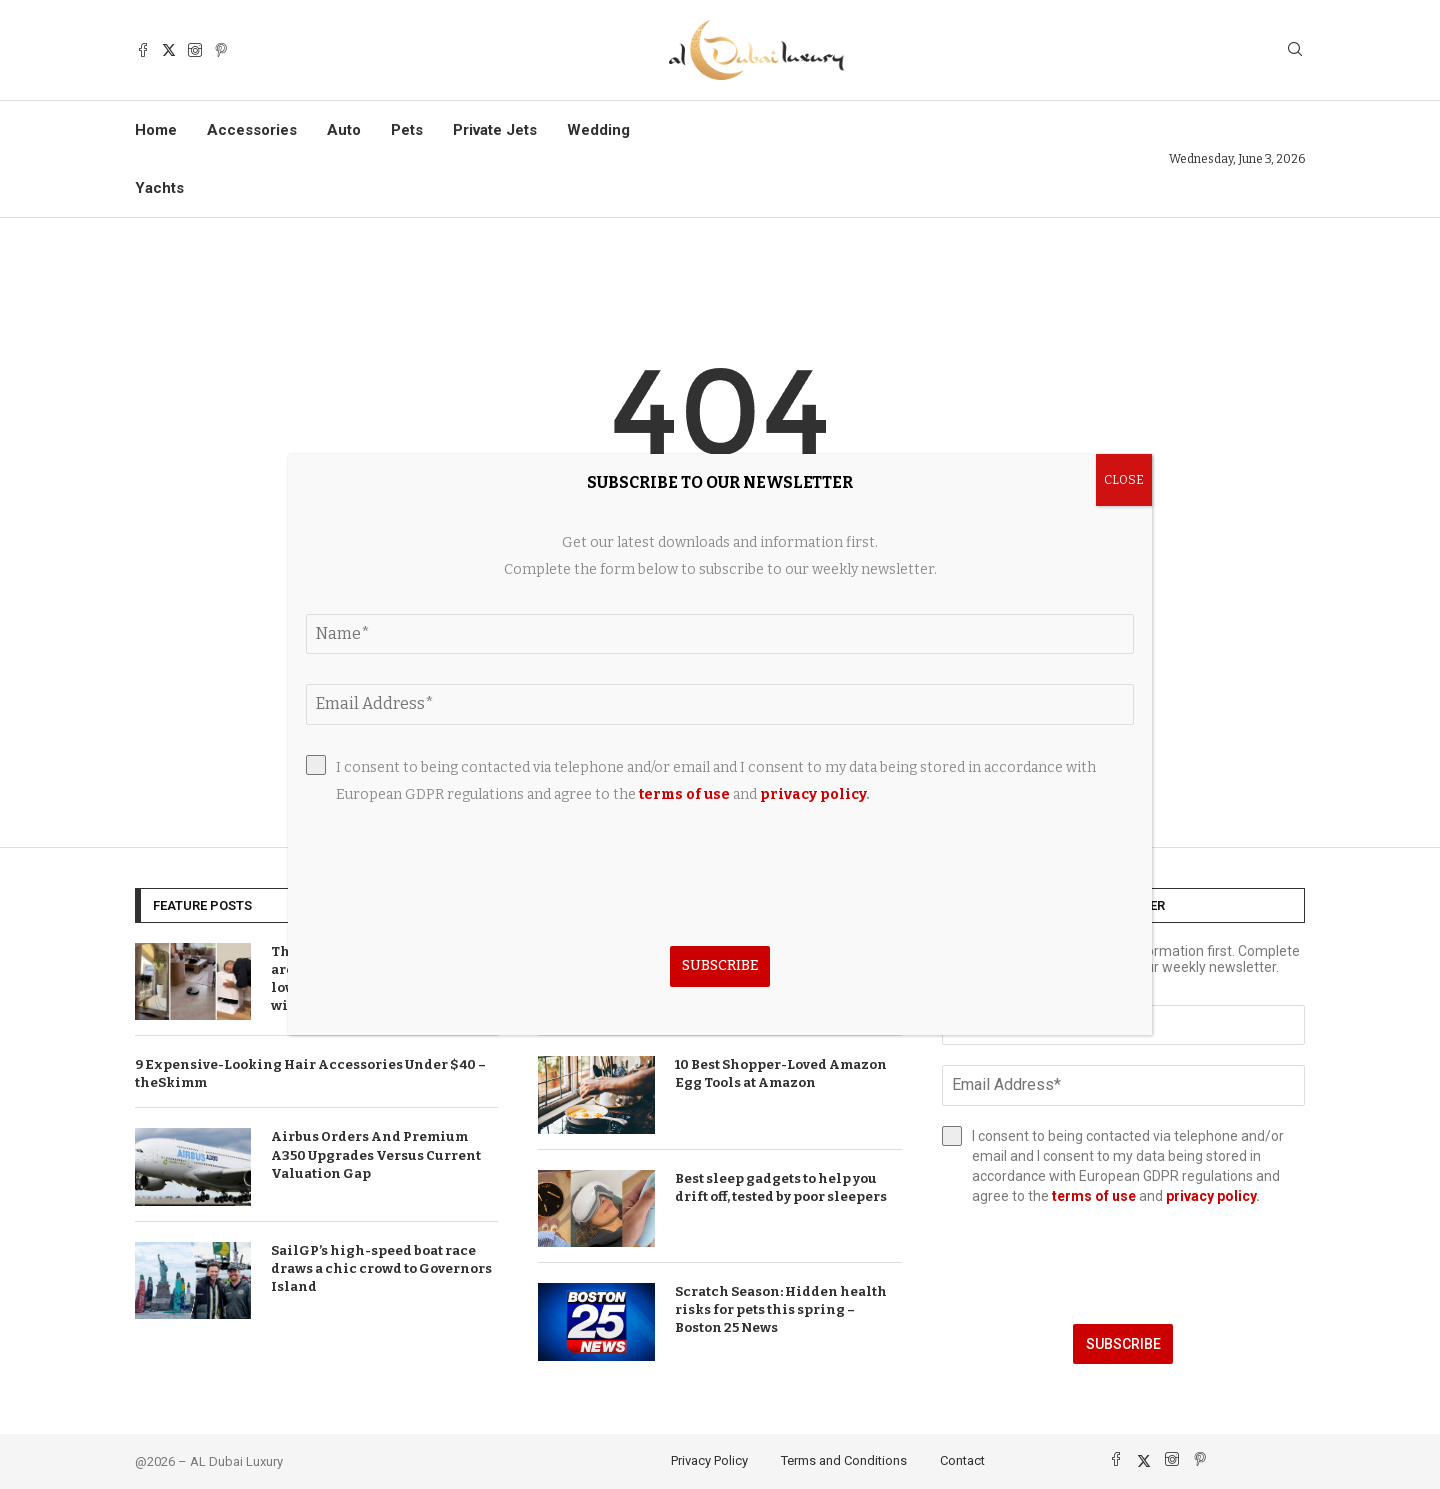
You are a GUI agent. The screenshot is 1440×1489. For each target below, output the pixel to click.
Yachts (159, 188)
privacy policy (1211, 1196)
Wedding (598, 130)
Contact (962, 1460)
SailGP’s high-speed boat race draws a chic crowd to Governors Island (381, 1268)
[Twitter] (169, 50)
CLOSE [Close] (1124, 480)
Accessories (252, 130)
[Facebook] (143, 50)
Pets (407, 130)
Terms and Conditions (844, 1460)
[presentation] (1123, 1265)
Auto (344, 130)
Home (156, 130)
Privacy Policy (709, 1460)
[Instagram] (195, 50)
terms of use (1094, 1196)
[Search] (1295, 50)
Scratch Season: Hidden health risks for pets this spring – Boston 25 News (781, 1309)
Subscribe (1123, 1344)
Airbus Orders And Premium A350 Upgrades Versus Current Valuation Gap (376, 1154)
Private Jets (495, 130)
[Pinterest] (221, 50)
